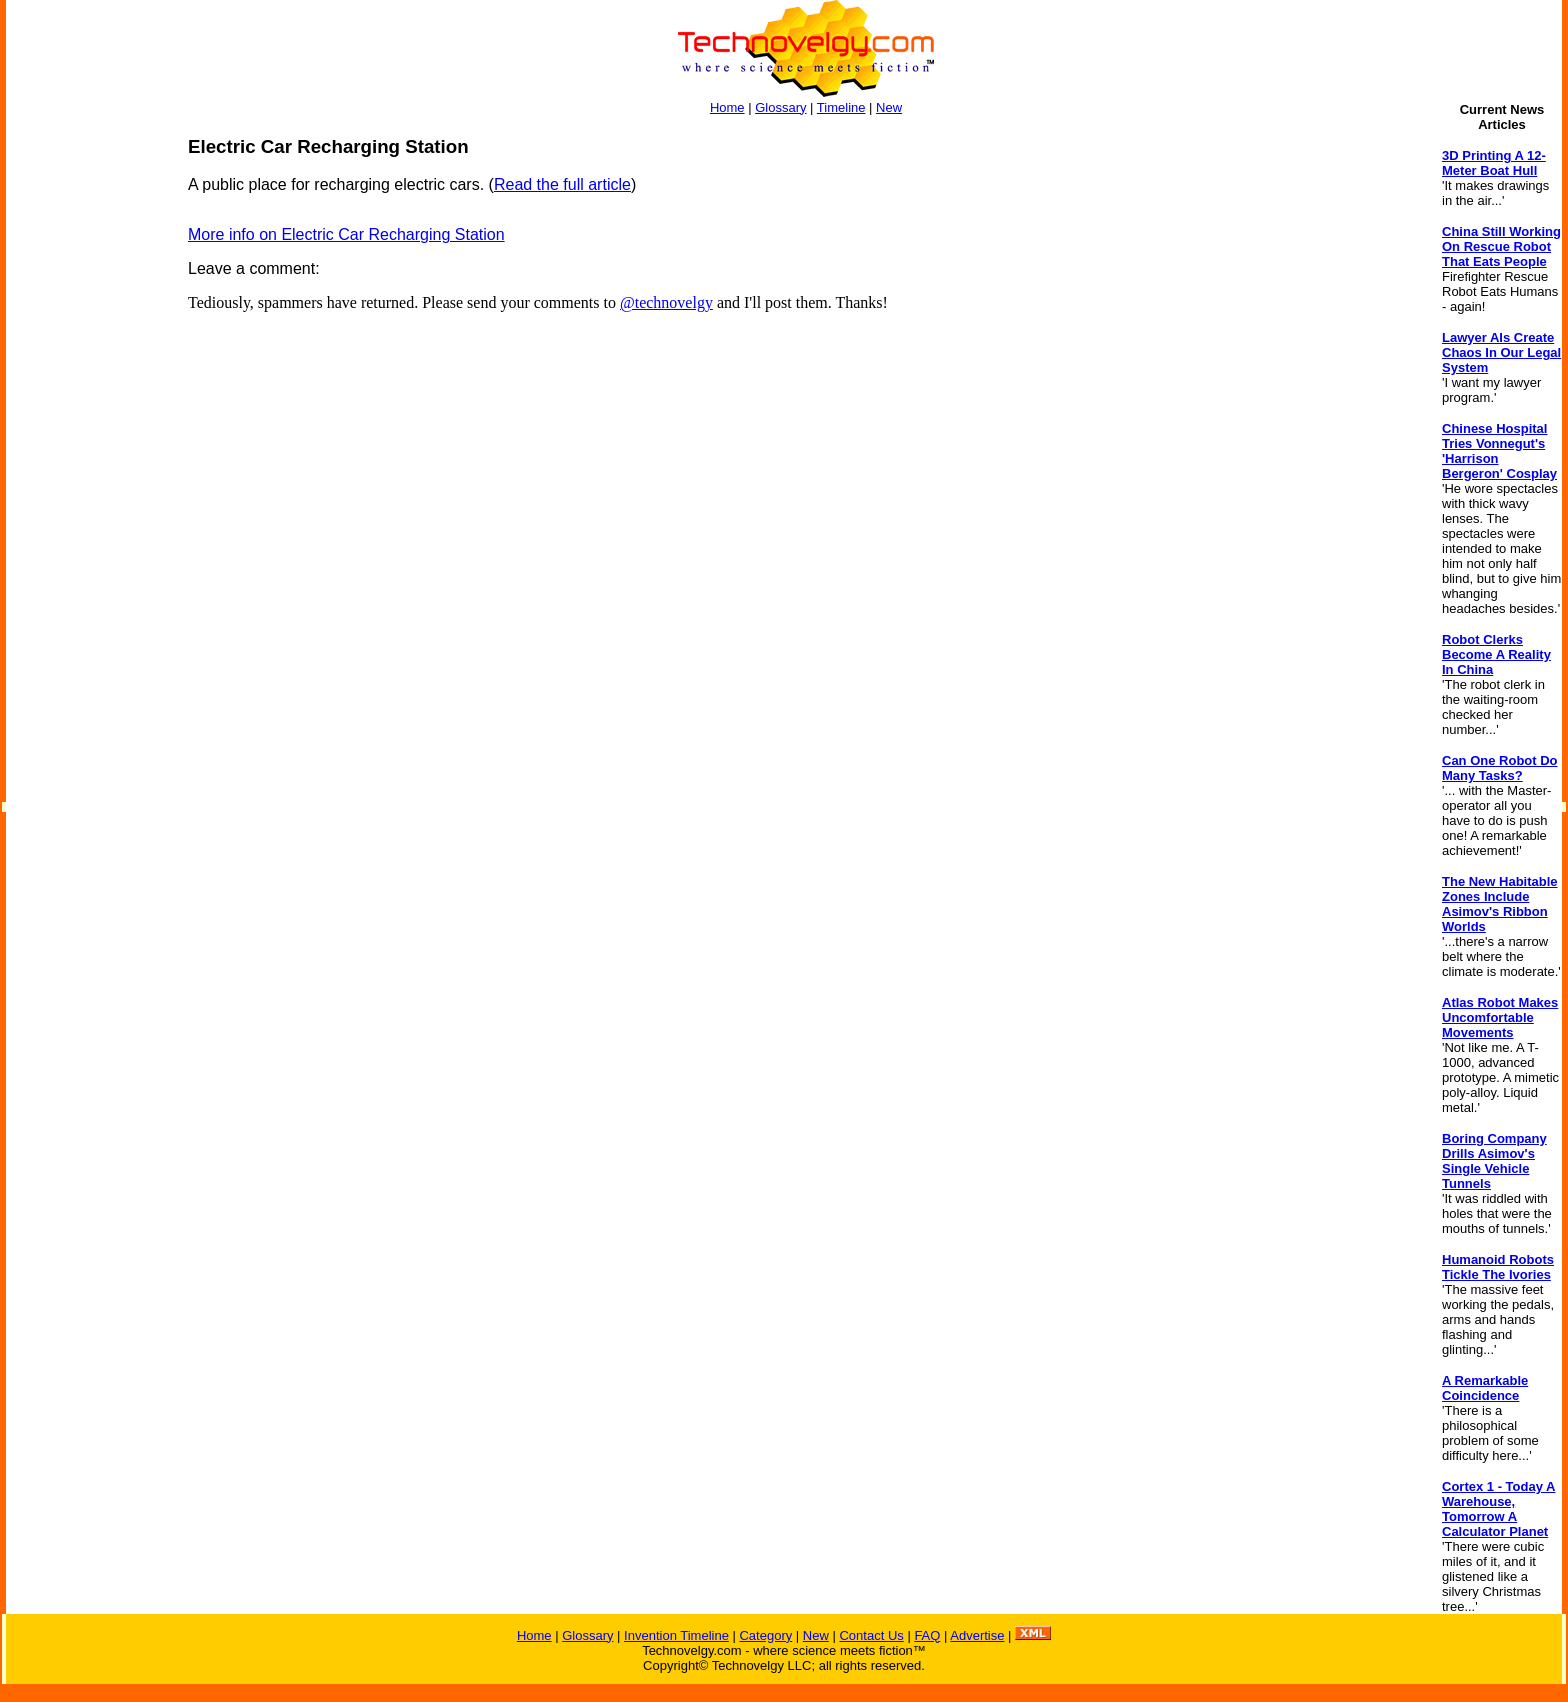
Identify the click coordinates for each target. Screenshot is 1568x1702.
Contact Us (871, 1635)
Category (765, 1635)
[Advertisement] (86, 436)
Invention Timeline (676, 1635)
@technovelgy (666, 302)
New (889, 107)
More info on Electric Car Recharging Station (346, 234)
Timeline (841, 107)
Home (727, 107)
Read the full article (562, 184)
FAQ (927, 1635)
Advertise (977, 1635)
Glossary (780, 107)
